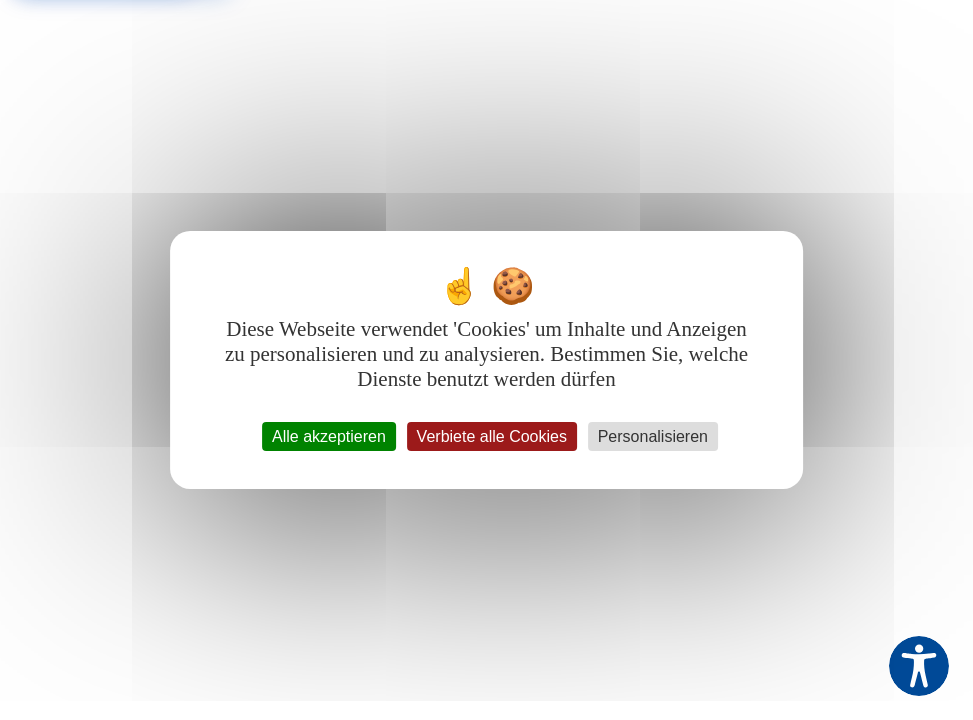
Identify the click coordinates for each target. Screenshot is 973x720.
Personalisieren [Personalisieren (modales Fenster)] (653, 436)
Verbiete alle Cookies (492, 436)
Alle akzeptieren (329, 436)
